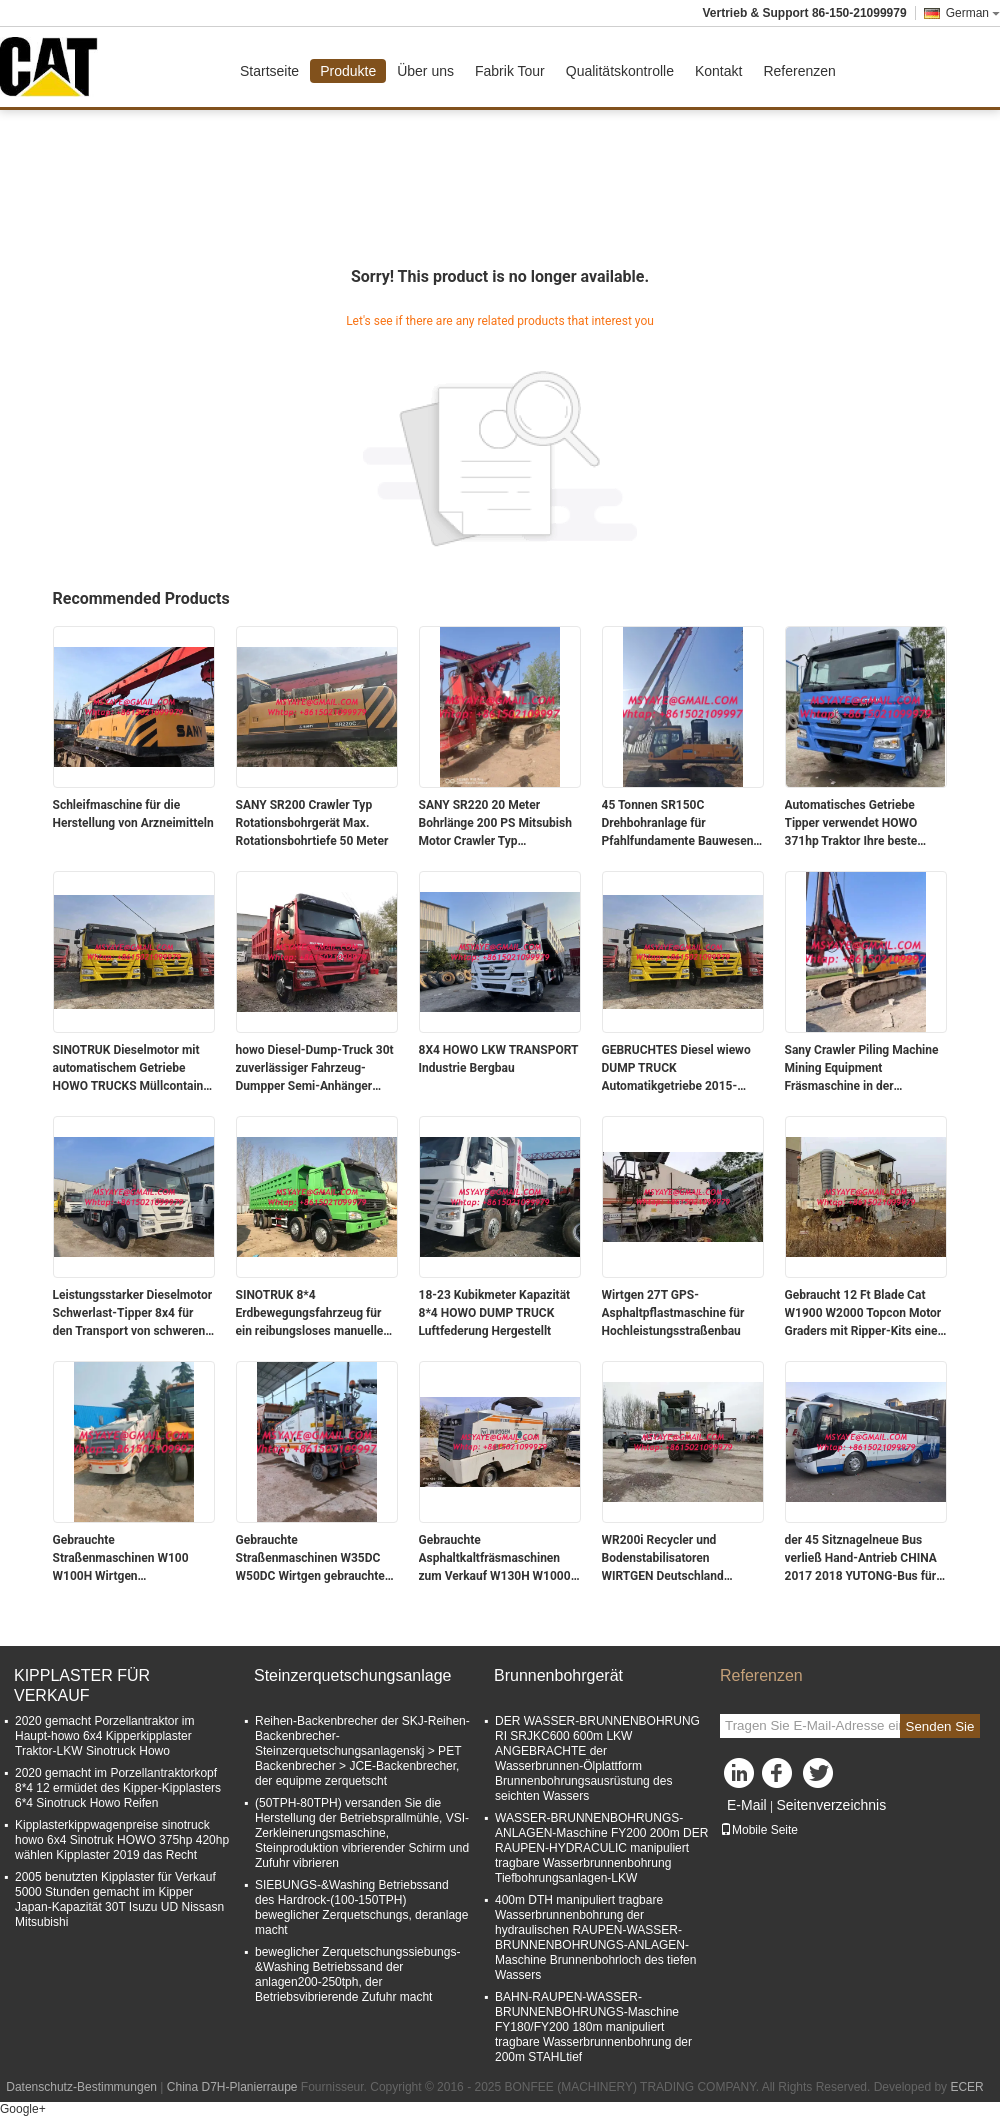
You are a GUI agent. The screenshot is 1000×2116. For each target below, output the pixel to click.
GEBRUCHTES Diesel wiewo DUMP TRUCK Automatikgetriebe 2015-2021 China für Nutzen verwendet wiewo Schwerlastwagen (676, 1069)
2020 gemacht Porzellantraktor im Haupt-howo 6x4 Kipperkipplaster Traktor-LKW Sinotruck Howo (104, 1736)
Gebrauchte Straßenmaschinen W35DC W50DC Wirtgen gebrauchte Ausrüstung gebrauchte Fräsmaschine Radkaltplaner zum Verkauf (312, 1559)
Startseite (269, 71)
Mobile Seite (759, 1830)
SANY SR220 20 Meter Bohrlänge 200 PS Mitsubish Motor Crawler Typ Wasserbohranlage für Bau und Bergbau (495, 824)
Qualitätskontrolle (620, 71)
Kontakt (718, 71)
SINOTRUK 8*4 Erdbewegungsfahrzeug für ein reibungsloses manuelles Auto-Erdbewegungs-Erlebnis (315, 1314)
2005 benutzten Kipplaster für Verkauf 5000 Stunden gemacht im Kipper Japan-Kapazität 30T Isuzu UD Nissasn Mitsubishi (119, 1899)
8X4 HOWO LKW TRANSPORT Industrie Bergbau (499, 1059)
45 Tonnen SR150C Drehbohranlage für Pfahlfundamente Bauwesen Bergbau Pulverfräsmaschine (680, 824)
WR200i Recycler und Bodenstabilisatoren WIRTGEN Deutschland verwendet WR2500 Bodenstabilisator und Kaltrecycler (663, 1559)
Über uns (425, 71)
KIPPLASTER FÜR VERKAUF (82, 1685)
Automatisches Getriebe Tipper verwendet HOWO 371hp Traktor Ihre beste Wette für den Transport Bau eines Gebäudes (861, 824)
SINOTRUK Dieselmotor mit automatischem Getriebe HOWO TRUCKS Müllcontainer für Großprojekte (134, 1069)
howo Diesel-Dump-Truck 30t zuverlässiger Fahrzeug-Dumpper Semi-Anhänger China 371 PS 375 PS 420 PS (315, 1069)
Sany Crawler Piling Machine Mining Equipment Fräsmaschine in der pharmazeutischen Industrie (862, 1069)
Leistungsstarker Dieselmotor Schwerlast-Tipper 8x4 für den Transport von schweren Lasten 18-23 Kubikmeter (133, 1314)
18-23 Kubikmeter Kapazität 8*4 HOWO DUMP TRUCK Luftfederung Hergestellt (495, 1313)
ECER (966, 2087)
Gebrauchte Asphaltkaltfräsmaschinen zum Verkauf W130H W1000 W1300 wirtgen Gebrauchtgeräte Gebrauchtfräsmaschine (495, 1559)
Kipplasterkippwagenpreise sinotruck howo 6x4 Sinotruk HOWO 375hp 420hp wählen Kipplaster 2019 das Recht (122, 1840)
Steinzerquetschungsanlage (352, 1675)
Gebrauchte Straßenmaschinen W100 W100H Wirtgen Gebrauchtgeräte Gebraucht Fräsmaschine (127, 1559)
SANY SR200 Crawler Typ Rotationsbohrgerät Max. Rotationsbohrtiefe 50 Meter (312, 823)
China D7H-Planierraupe (232, 2087)
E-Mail (747, 1805)
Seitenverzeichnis (831, 1805)
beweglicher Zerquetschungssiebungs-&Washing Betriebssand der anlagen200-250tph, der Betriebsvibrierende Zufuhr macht (357, 1974)
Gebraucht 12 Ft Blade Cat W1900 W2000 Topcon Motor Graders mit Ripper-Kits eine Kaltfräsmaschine (863, 1314)
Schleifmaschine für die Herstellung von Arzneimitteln (133, 814)
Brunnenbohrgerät (558, 1675)
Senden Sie (940, 1726)
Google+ (23, 2109)
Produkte (348, 71)
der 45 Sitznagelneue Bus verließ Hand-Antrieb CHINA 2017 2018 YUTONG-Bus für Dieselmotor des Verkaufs (861, 1559)
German (973, 13)
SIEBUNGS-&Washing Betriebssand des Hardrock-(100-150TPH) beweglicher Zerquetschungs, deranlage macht (361, 1907)
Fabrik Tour (510, 71)
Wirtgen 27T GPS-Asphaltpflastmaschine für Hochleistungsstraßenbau (673, 1313)
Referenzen (799, 71)
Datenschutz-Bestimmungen (81, 2087)
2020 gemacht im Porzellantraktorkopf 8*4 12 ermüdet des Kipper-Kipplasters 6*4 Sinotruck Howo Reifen (118, 1788)
